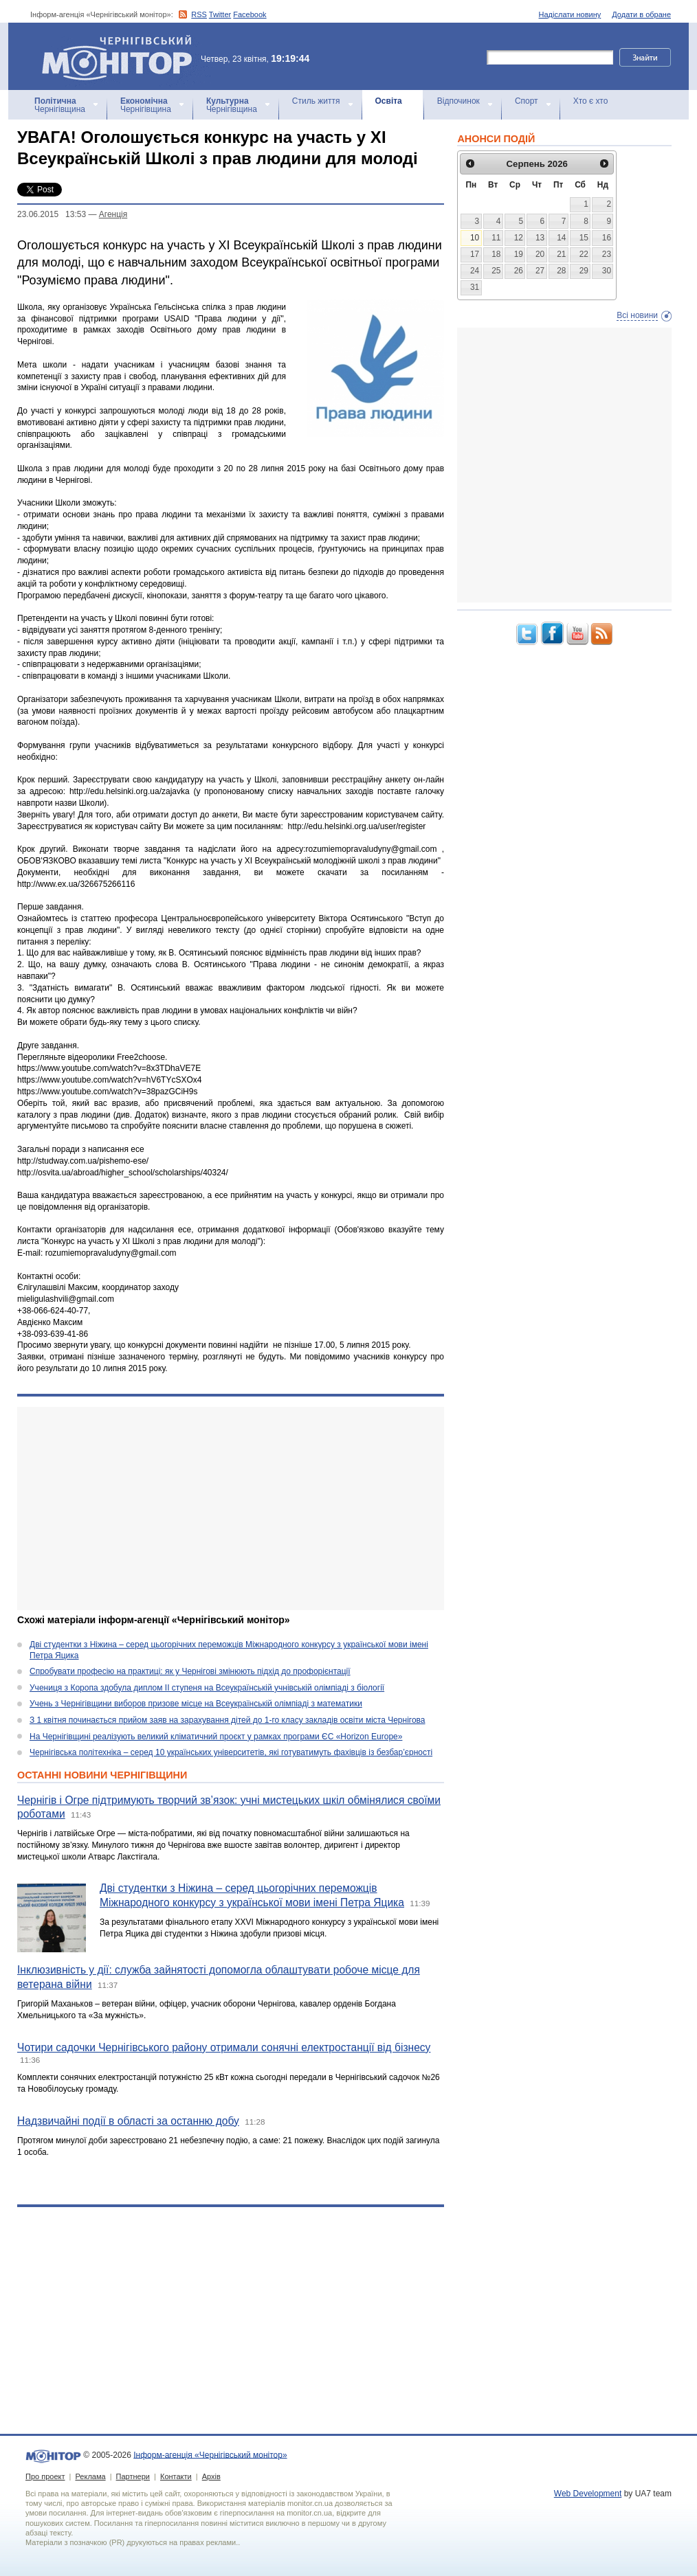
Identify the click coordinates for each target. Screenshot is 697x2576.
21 (561, 254)
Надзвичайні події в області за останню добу (128, 2121)
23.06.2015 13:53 (51, 214)
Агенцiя (113, 214)
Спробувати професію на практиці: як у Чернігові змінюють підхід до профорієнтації (190, 1671)
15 (583, 237)
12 (518, 237)
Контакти (176, 2476)
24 (474, 270)
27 (539, 270)
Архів (211, 2476)
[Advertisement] (230, 1508)
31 (474, 287)
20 (539, 254)
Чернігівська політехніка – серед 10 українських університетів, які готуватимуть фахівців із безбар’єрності (231, 1752)
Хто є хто (590, 101)
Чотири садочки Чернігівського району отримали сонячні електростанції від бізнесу (223, 2047)
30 (606, 270)
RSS (199, 14)
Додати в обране (641, 14)
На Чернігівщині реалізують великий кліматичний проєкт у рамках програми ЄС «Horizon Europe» (216, 1736)
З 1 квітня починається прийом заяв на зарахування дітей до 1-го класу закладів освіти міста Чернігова (227, 1720)
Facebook (249, 14)
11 (495, 237)
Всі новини (637, 315)
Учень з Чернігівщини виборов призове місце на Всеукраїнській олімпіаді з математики (196, 1703)
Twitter (220, 14)
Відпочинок (458, 101)
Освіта (388, 101)
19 (518, 254)
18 (495, 254)
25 (495, 270)
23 (606, 254)
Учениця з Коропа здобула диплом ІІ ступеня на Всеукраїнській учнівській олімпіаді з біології (207, 1688)
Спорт (526, 101)
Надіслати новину (570, 14)
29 (583, 270)
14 (561, 237)
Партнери (133, 2476)
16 (606, 237)
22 (583, 254)
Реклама (90, 2476)
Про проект (45, 2476)
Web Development (588, 2493)
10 (474, 237)
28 (561, 270)
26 (518, 270)
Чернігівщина (59, 105)
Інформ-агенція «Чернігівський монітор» (121, 56)
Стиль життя (316, 101)
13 (539, 237)
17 (474, 254)
